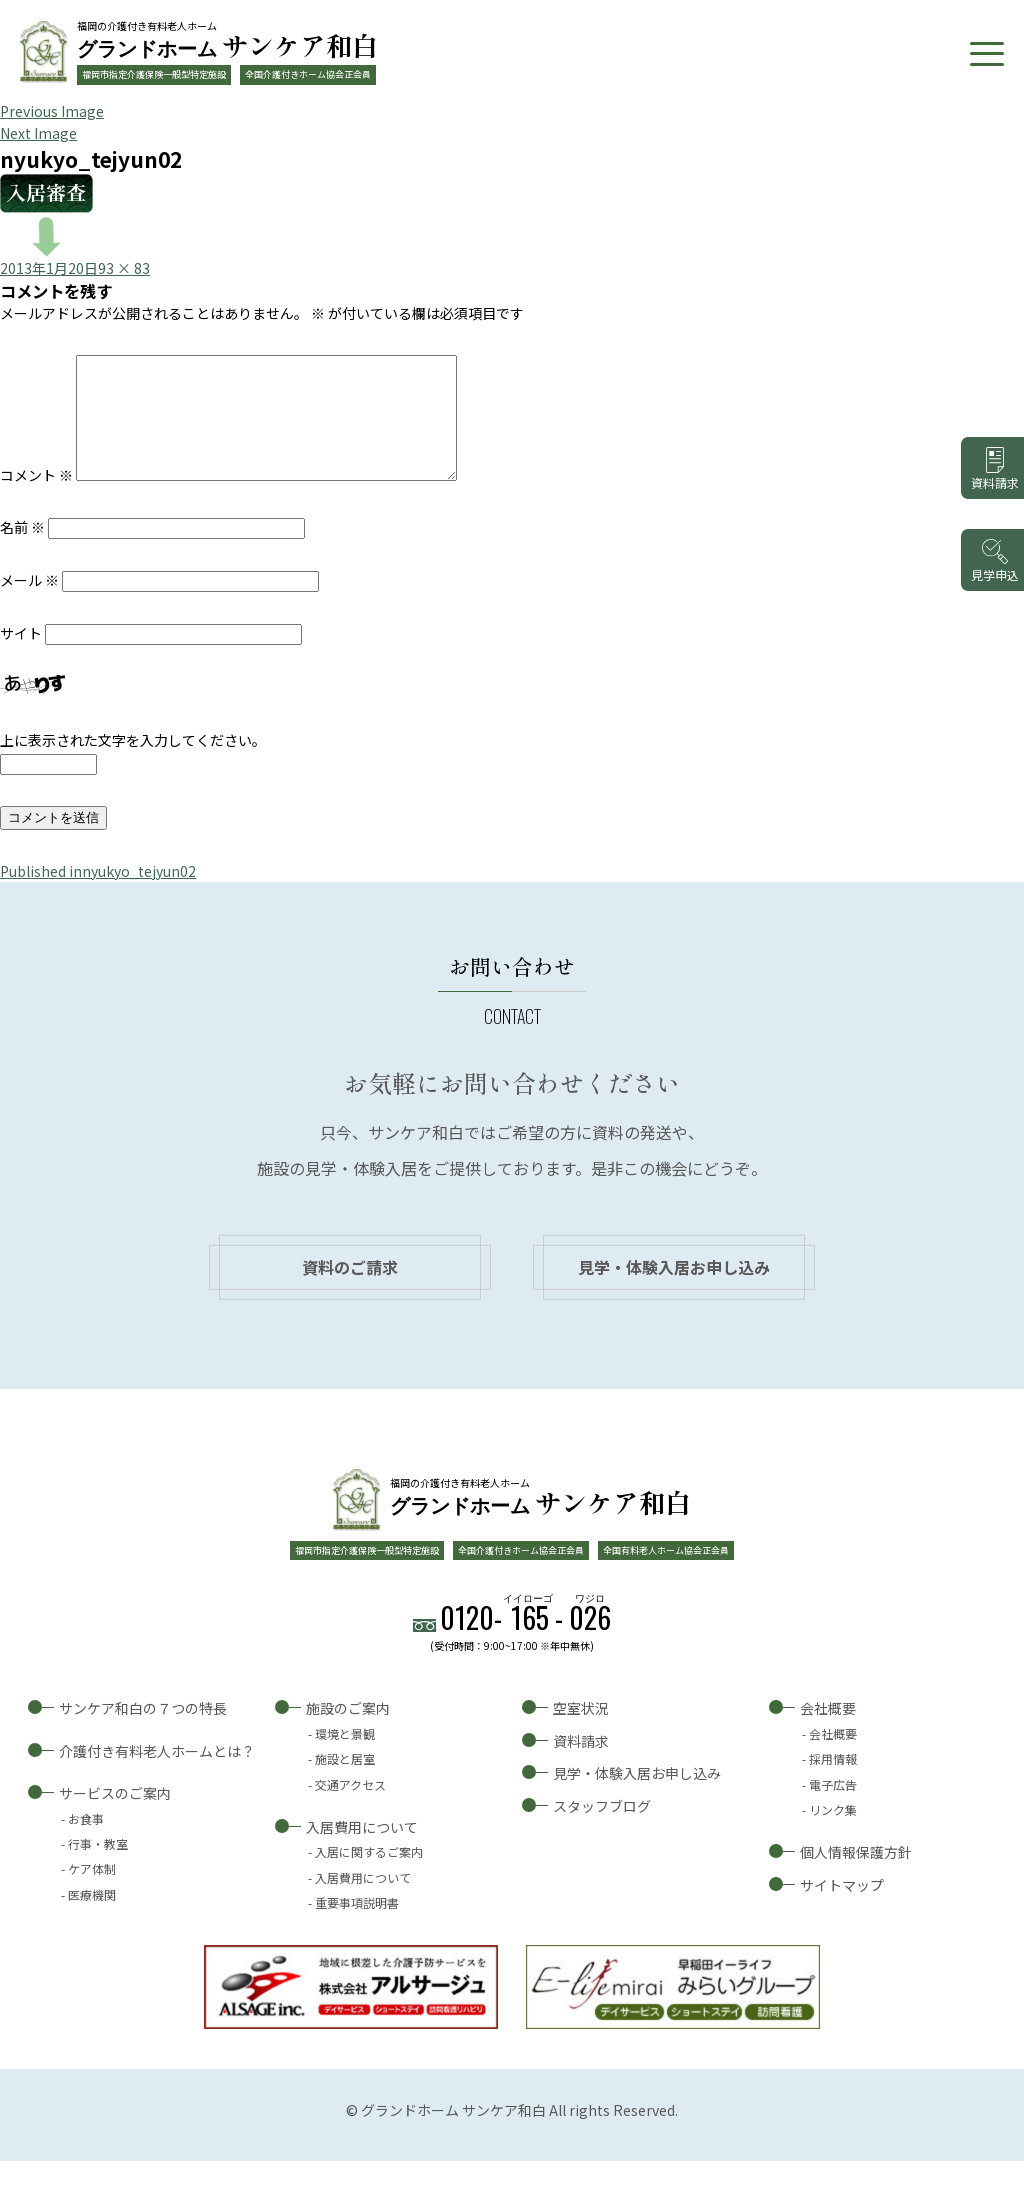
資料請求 (581, 1765)
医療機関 (92, 1918)
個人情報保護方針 (856, 1876)
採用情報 (833, 1782)
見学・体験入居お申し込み (674, 1291)
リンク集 (833, 1833)
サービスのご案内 (115, 1817)
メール (29, 604)
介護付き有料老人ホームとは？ (157, 1775)
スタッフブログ (602, 1830)
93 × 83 (124, 268)
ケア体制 (92, 1892)
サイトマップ (842, 1909)
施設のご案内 (348, 1732)
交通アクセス (350, 1808)
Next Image (38, 133)
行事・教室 (98, 1867)
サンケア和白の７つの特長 (143, 1732)
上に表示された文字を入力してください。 (133, 764)
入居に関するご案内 (369, 1875)
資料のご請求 (350, 1291)
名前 (22, 551)
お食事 (86, 1842)
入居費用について (362, 1851)
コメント (36, 499)
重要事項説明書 (357, 1926)
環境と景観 (345, 1757)
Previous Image (52, 111)
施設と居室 (345, 1782)
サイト (21, 657)
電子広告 (833, 1808)
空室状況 (581, 1732)
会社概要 (828, 1732)
